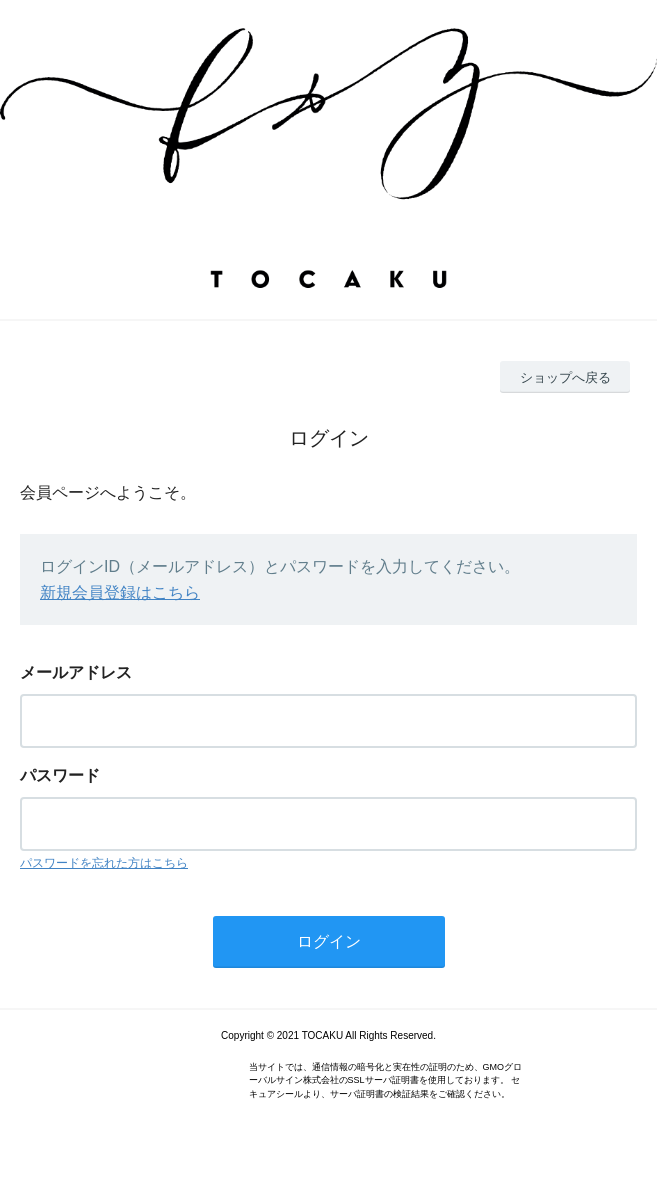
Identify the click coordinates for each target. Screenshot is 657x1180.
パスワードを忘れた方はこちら (104, 863)
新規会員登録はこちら (120, 592)
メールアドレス (76, 672)
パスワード (60, 775)
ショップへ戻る (565, 377)
